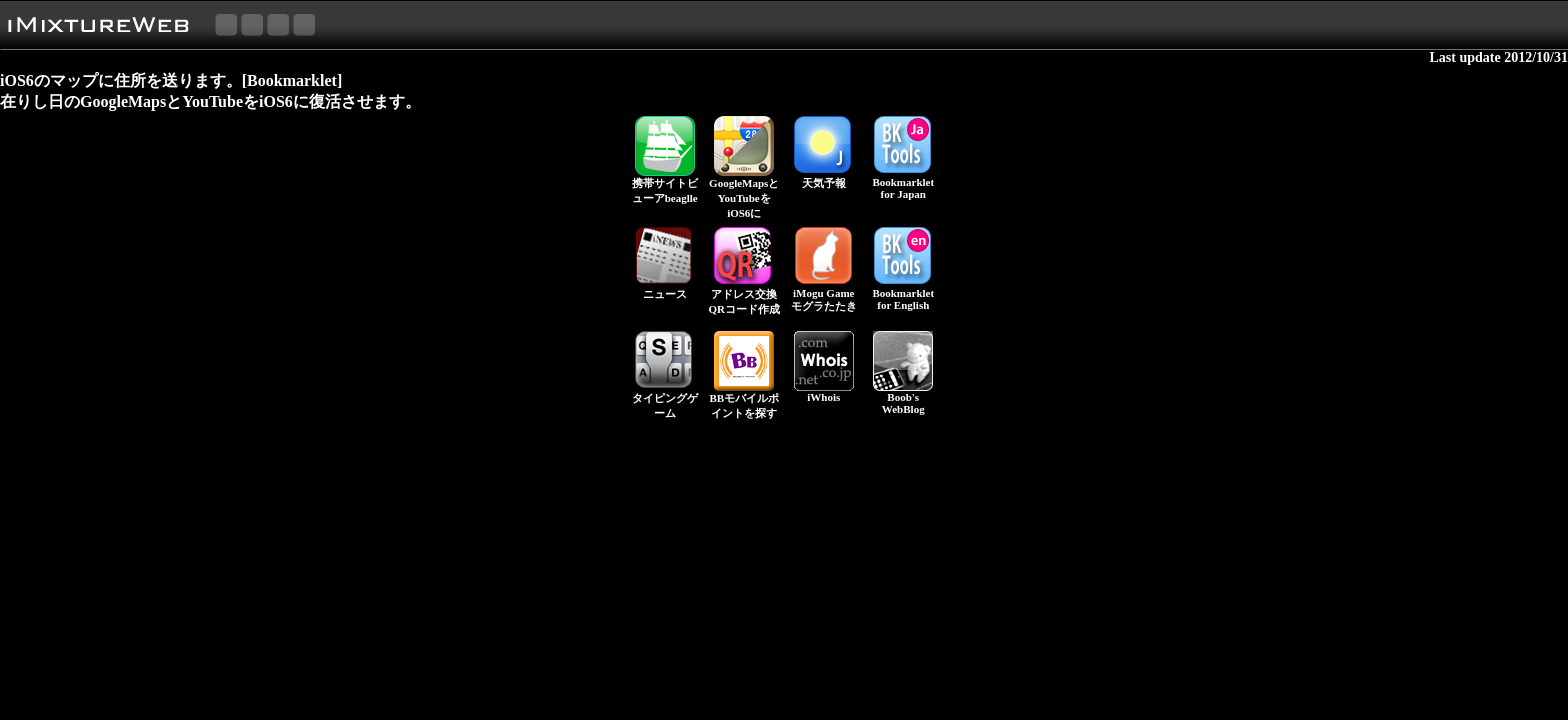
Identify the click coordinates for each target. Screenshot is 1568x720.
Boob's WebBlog (903, 398)
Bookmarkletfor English (903, 294)
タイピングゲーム (665, 400)
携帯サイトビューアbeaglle (665, 185)
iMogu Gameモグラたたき (824, 294)
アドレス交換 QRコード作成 (745, 296)
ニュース (665, 288)
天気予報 (824, 177)
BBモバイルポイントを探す (744, 400)
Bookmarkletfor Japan (903, 183)
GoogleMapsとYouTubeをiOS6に (744, 192)
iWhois (824, 392)
